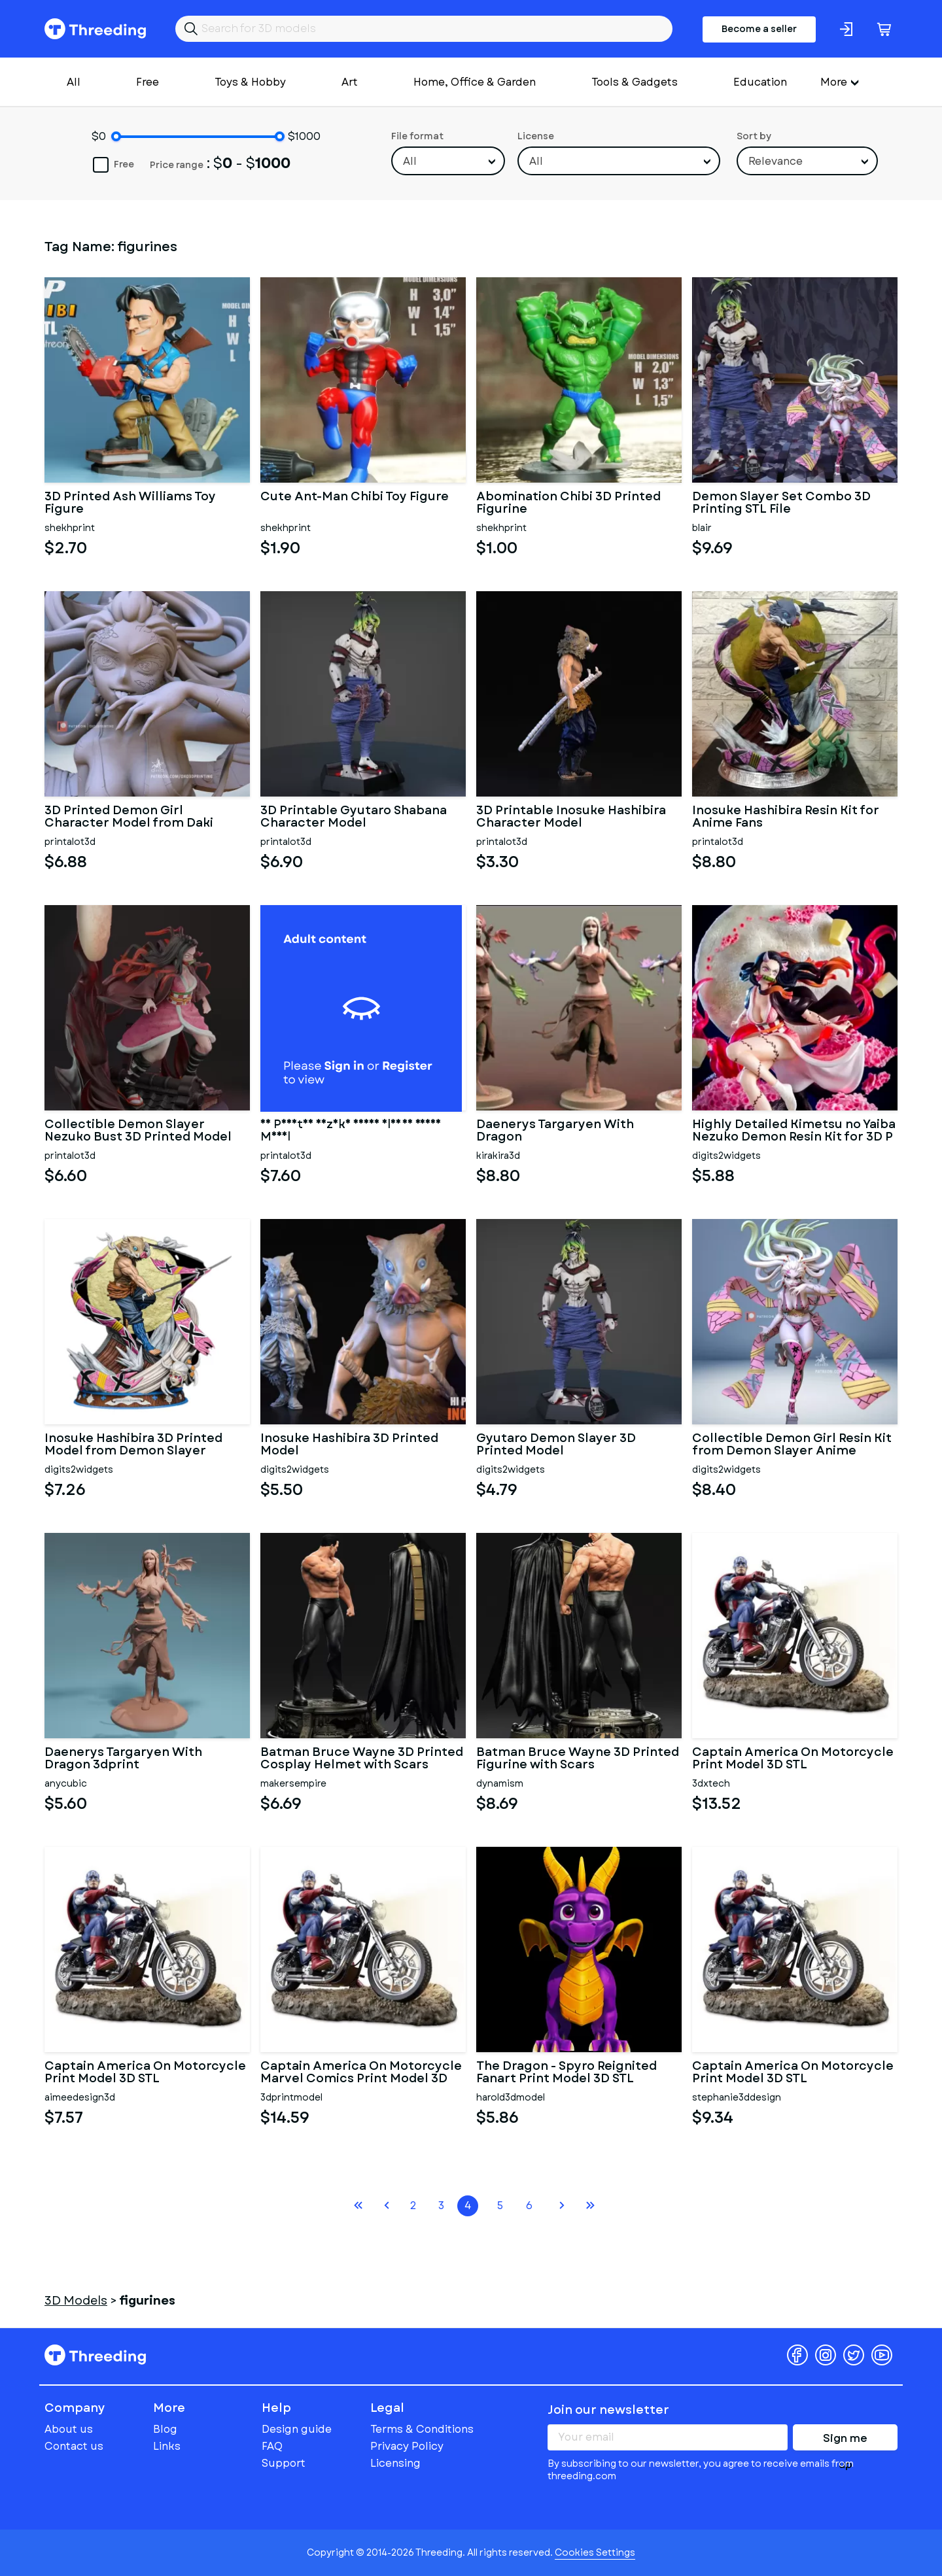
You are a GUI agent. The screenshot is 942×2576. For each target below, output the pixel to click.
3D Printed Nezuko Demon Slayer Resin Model (350, 1131)
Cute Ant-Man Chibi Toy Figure (354, 497)
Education (760, 82)
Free (147, 82)
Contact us (73, 2446)
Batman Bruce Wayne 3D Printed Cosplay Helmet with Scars (361, 1759)
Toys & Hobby (250, 82)
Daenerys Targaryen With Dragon (555, 1131)
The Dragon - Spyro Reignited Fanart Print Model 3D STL (566, 2073)
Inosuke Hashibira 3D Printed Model (349, 1445)
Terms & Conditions (422, 2429)
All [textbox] (410, 161)
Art (349, 82)
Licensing (395, 2463)
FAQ (272, 2446)
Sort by (754, 136)
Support (283, 2463)
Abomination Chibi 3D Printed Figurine (568, 503)
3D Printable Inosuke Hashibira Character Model (571, 817)
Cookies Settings (595, 2552)
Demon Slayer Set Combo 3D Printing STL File (781, 503)
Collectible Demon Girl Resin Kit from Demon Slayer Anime (792, 1445)
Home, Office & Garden (474, 82)
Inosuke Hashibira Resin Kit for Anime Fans (785, 817)
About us (68, 2429)
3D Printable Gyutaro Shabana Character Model (353, 817)
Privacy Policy (407, 2446)
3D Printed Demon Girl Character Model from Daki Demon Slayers (128, 817)
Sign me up (845, 2440)
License (535, 136)
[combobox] (448, 160)
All (73, 82)
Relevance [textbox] (775, 161)
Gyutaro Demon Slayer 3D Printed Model (556, 1445)
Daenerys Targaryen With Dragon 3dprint (123, 1759)
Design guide (297, 2429)
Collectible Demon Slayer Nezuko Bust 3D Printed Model (138, 1131)
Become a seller (759, 28)
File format (417, 136)
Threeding (95, 28)
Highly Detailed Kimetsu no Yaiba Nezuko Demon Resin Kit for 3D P (794, 1131)
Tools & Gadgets (634, 82)
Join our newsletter (608, 2410)
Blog (165, 2429)
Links (167, 2446)
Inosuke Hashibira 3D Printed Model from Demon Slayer (133, 1445)
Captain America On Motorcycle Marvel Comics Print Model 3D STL (361, 2073)
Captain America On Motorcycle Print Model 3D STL (793, 1759)
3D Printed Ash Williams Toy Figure (130, 503)
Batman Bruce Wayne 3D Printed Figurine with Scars (577, 1759)
